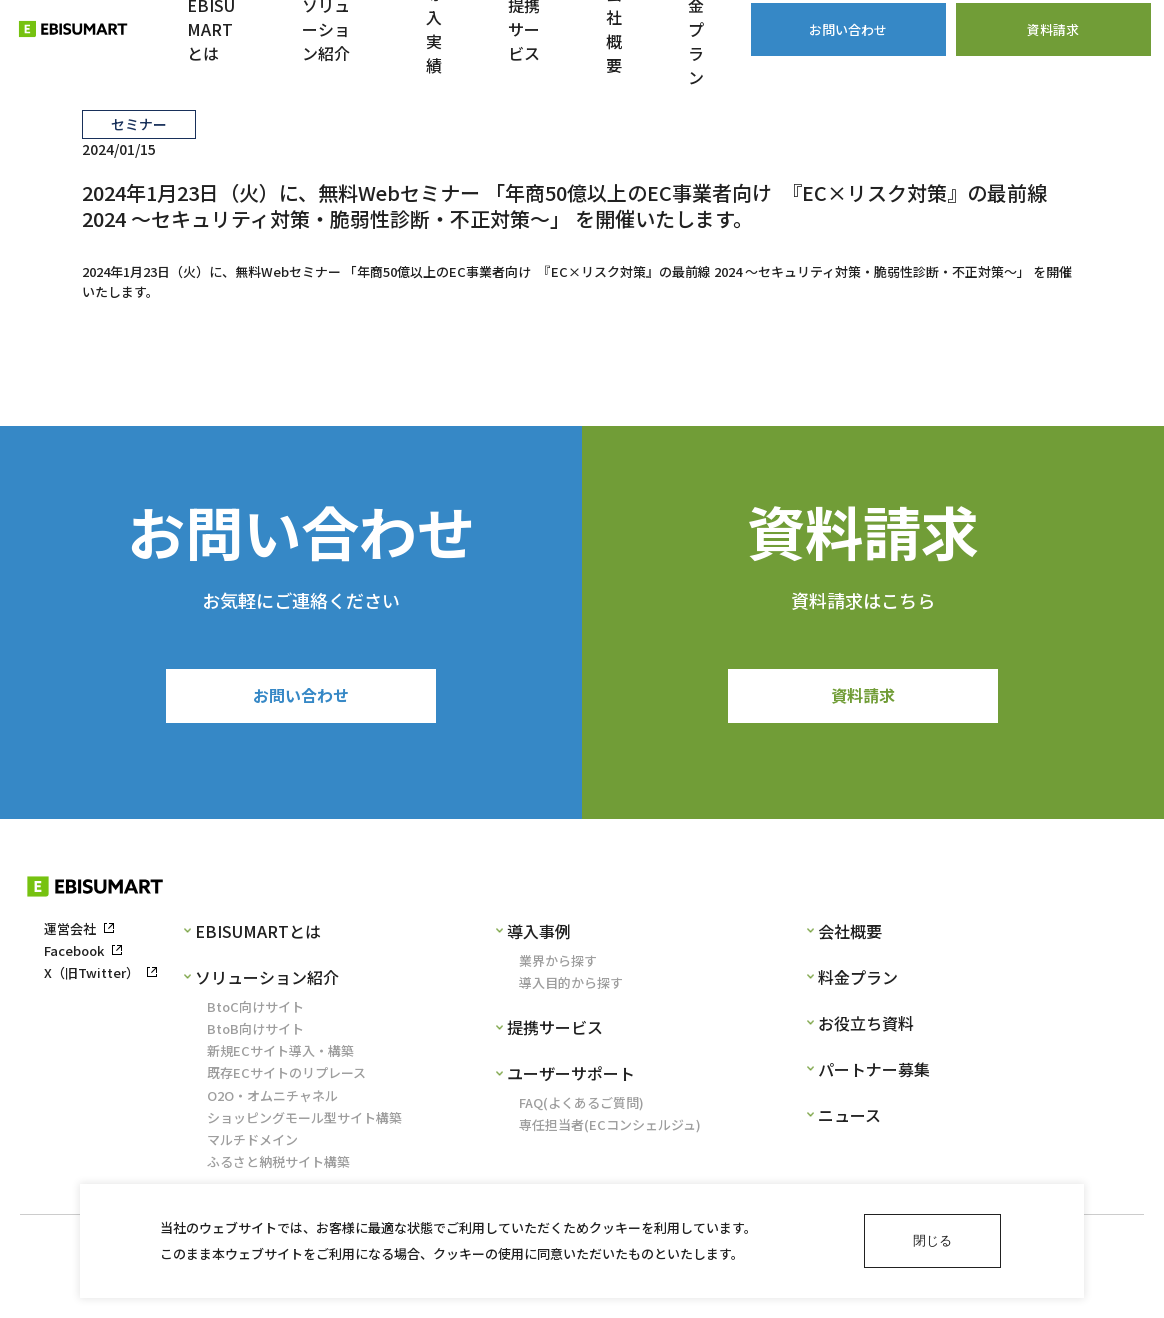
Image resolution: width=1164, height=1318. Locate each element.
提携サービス (555, 1033)
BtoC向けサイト (255, 1012)
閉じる (932, 1240)
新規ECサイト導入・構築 (280, 1057)
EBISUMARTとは (258, 937)
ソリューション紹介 (267, 983)
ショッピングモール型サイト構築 (304, 1123)
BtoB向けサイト (255, 1034)
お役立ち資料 (866, 1029)
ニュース (849, 1121)
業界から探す (558, 966)
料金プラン (858, 983)
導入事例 (539, 937)
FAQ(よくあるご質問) (581, 1109)
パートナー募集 (874, 1075)
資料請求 (863, 698)
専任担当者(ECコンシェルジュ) (610, 1131)
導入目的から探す (571, 988)
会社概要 (850, 937)
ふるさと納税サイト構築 (278, 1168)
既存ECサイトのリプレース (286, 1079)
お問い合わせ (301, 698)
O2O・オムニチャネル (272, 1101)
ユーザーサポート (571, 1079)
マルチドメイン (252, 1145)
